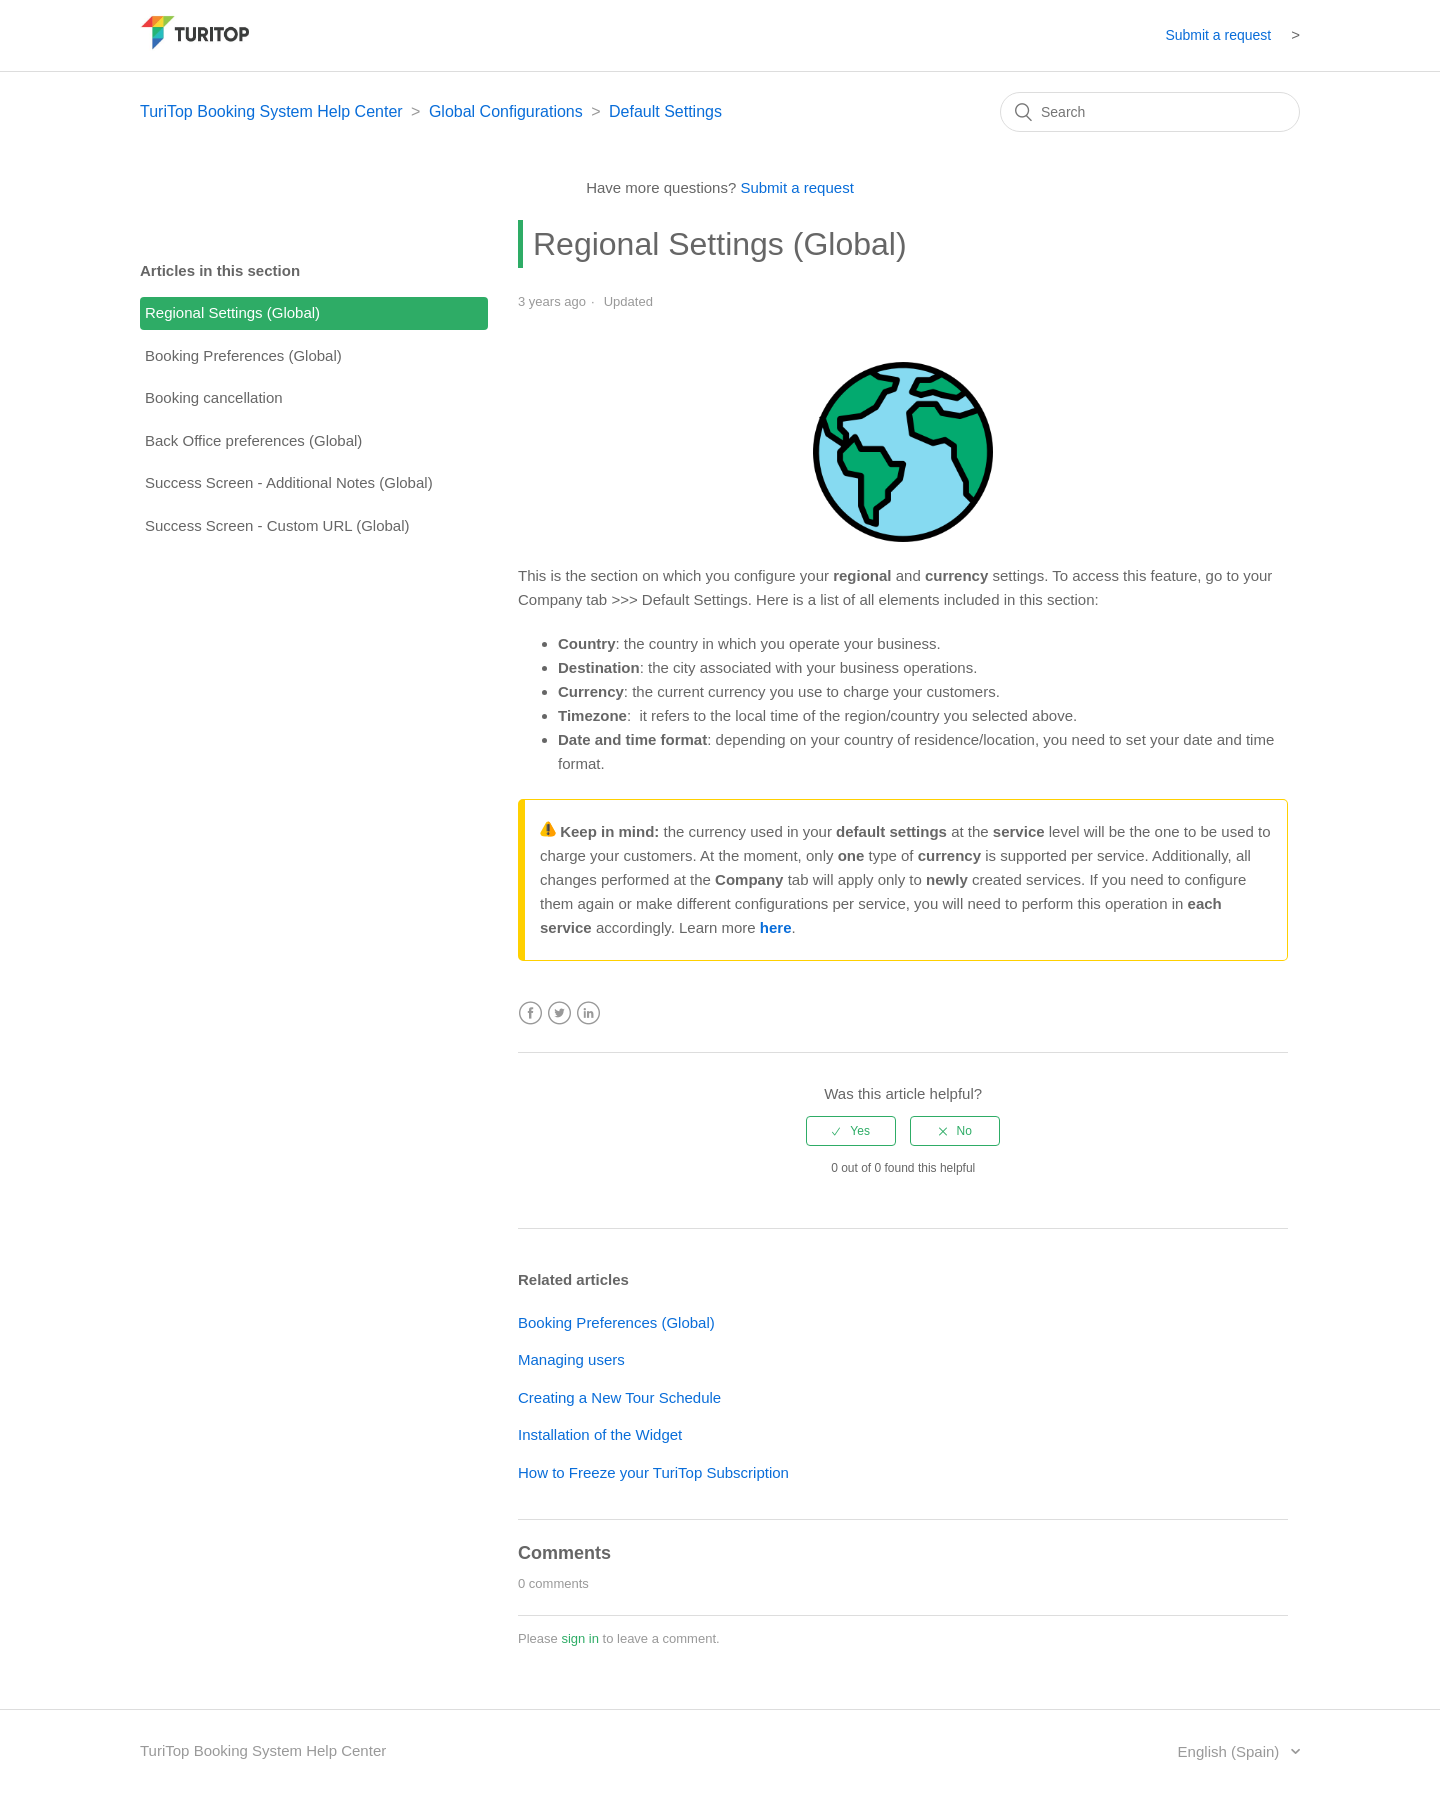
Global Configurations (506, 111)
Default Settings (665, 111)
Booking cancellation (214, 397)
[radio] (851, 1131)
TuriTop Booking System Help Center (271, 111)
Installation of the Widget (600, 1434)
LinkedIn (588, 1013)
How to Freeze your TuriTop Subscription (653, 1472)
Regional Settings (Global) (232, 312)
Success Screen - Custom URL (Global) (277, 525)
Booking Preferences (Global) (243, 355)
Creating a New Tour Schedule (619, 1397)
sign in (580, 1638)
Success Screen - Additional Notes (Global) (289, 482)
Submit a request (1218, 35)
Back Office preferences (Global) (253, 440)
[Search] (1150, 112)
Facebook (530, 1013)
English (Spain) (1231, 1751)
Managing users (571, 1359)
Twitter (559, 1013)
